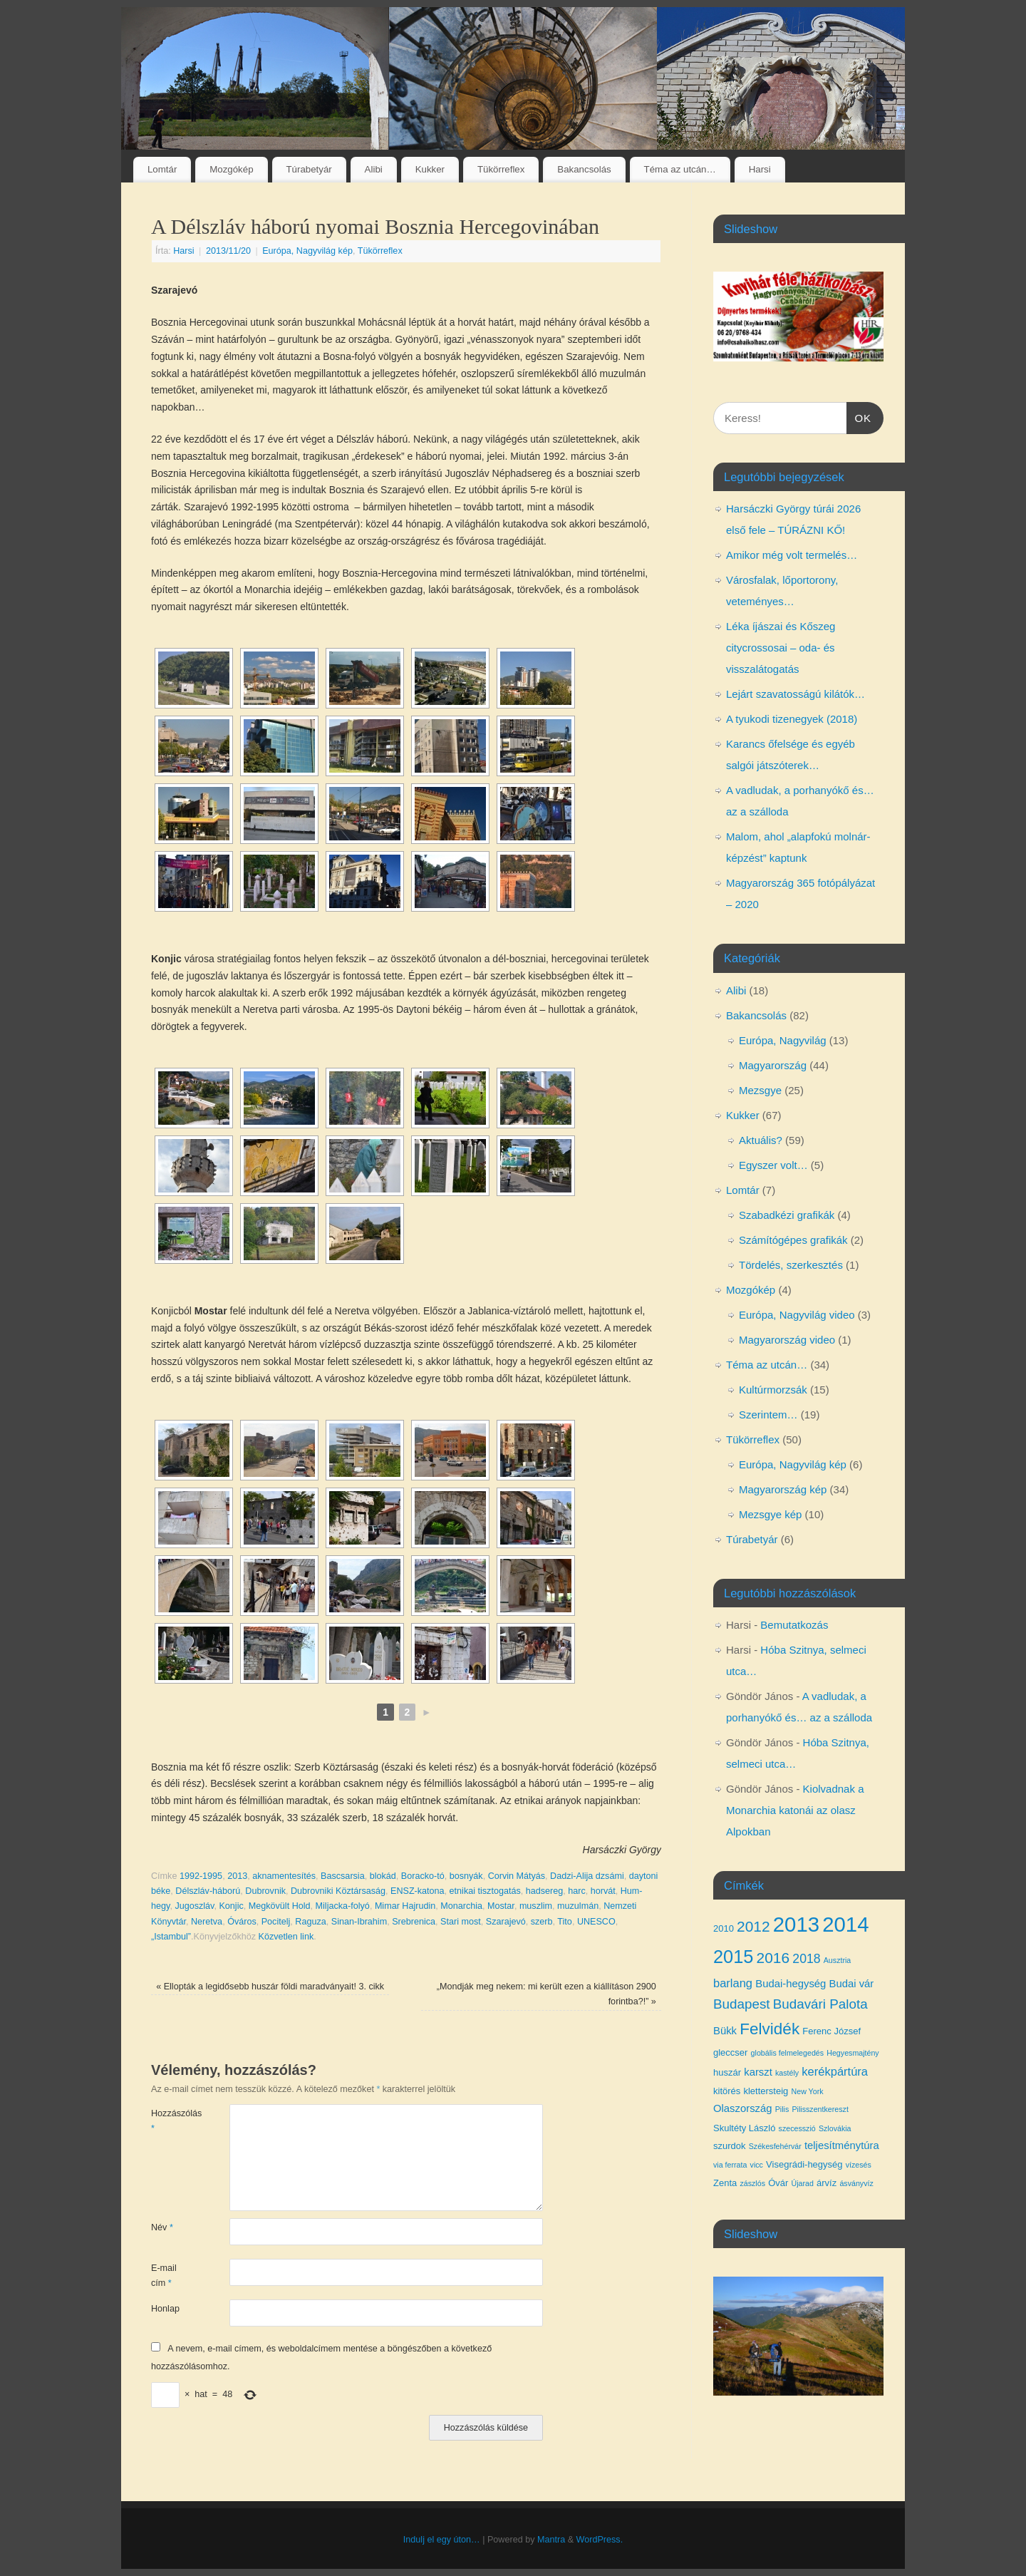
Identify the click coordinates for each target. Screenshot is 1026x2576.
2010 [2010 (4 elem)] (723, 1928)
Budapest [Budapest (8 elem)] (741, 2004)
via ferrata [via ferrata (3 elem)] (730, 2164)
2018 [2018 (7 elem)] (806, 1959)
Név (162, 2227)
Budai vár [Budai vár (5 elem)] (851, 1983)
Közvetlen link (286, 1937)
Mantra (551, 2540)
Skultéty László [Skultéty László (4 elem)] (744, 2128)
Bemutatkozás (794, 1625)
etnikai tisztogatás (485, 1891)
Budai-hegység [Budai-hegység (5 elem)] (790, 1983)
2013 (237, 1876)
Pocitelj (276, 1922)
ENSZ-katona (417, 1891)
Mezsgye (760, 1090)
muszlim (535, 1906)
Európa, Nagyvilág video (797, 1315)
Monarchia (461, 1906)
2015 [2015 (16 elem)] (733, 1957)
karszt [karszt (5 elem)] (758, 2072)
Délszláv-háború (207, 1891)
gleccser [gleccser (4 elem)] (730, 2052)
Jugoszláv (194, 1906)
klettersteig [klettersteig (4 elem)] (765, 2091)
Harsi (760, 169)
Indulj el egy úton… (441, 2540)
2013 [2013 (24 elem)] (796, 1924)
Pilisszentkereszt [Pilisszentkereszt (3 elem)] (820, 2109)
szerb (542, 1922)
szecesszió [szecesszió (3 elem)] (797, 2128)
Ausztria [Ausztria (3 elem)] (837, 1960)
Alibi (374, 169)
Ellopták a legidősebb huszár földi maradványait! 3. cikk (270, 1987)
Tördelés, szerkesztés (791, 1265)
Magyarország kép (782, 1489)
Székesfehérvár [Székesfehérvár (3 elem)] (775, 2146)
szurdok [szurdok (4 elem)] (729, 2145)
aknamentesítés (284, 1876)
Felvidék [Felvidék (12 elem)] (769, 2029)
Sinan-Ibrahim (359, 1922)
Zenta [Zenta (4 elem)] (725, 2183)
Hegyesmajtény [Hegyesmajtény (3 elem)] (852, 2053)
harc (577, 1891)
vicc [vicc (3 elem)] (756, 2164)
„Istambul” (171, 1937)
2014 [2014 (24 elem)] (845, 1924)
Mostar (500, 1906)
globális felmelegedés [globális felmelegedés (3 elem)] (787, 2053)
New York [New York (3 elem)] (808, 2091)
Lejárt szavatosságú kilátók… (795, 694)
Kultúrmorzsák (773, 1390)
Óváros (241, 1922)
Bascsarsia (343, 1876)
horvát (603, 1891)
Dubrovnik (265, 1891)
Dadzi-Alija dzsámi (587, 1876)
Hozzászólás (170, 2120)
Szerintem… (768, 1414)
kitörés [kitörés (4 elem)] (726, 2091)
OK (859, 416)
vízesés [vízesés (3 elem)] (858, 2164)
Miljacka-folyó (343, 1906)
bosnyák (466, 1876)
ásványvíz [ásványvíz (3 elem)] (856, 2183)
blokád (383, 1876)
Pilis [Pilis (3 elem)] (782, 2109)
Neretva (206, 1922)
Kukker (430, 169)
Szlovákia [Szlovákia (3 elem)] (835, 2128)
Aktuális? (760, 1140)
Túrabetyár (308, 169)
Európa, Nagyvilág (782, 1040)
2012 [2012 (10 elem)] (753, 1926)
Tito (564, 1922)
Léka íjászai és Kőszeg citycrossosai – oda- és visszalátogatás (780, 647)
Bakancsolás (584, 169)
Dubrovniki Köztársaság (338, 1891)
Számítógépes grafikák (793, 1240)
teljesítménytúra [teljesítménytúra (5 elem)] (841, 2145)
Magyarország (773, 1065)
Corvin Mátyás (516, 1876)
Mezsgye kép (770, 1514)
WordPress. (599, 2540)
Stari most (460, 1922)
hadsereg (545, 1891)
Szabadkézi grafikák (786, 1215)
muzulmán (577, 1906)
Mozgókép (231, 169)
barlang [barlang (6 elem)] (732, 1983)
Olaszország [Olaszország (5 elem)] (742, 2108)
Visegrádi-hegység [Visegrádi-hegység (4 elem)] (804, 2164)
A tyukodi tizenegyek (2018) (791, 719)
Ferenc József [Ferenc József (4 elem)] (831, 2031)
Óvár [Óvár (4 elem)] (778, 2183)
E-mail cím (164, 2275)
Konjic (231, 1906)
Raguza (310, 1922)
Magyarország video (787, 1340)
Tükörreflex (501, 169)
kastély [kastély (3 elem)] (787, 2072)
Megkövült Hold (280, 1906)
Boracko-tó (423, 1876)
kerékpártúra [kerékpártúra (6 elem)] (835, 2071)
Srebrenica (413, 1922)
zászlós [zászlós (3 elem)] (752, 2183)
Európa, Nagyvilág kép (307, 251)
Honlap (165, 2309)
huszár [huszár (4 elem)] (727, 2072)
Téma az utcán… (680, 169)
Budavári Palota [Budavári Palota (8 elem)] (820, 2004)
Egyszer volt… (773, 1165)
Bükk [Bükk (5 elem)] (725, 2030)
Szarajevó (506, 1922)
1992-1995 (201, 1876)
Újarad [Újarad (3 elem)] (802, 2183)
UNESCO (596, 1922)
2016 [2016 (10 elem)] (773, 1957)
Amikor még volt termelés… (791, 555)
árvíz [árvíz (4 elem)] (826, 2183)
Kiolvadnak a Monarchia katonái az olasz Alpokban (795, 1810)
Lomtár (162, 169)
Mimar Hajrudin (405, 1906)
